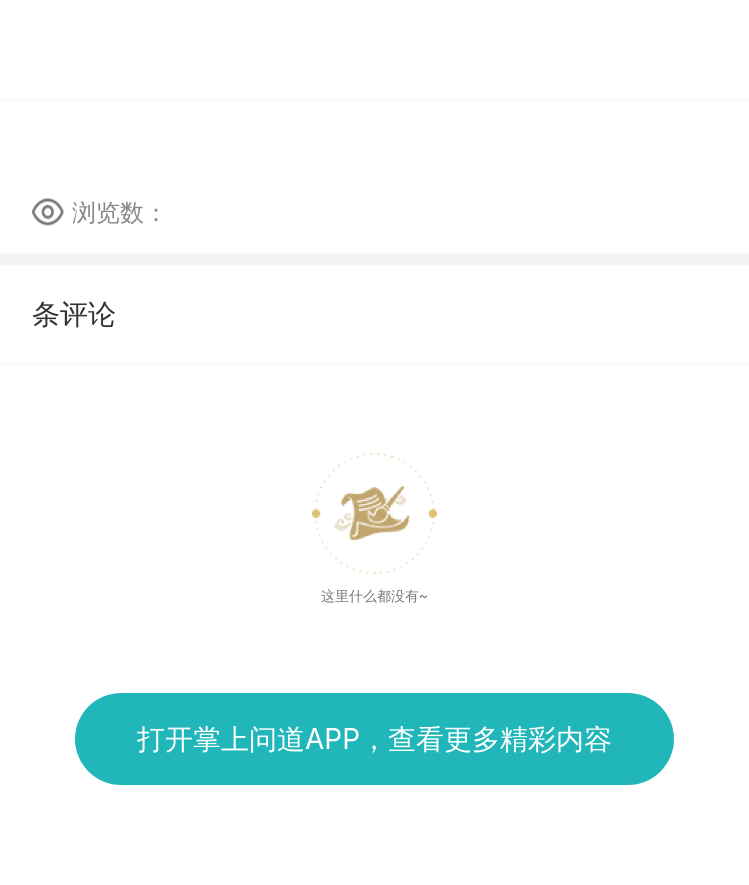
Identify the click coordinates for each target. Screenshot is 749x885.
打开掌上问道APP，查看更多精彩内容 (374, 739)
